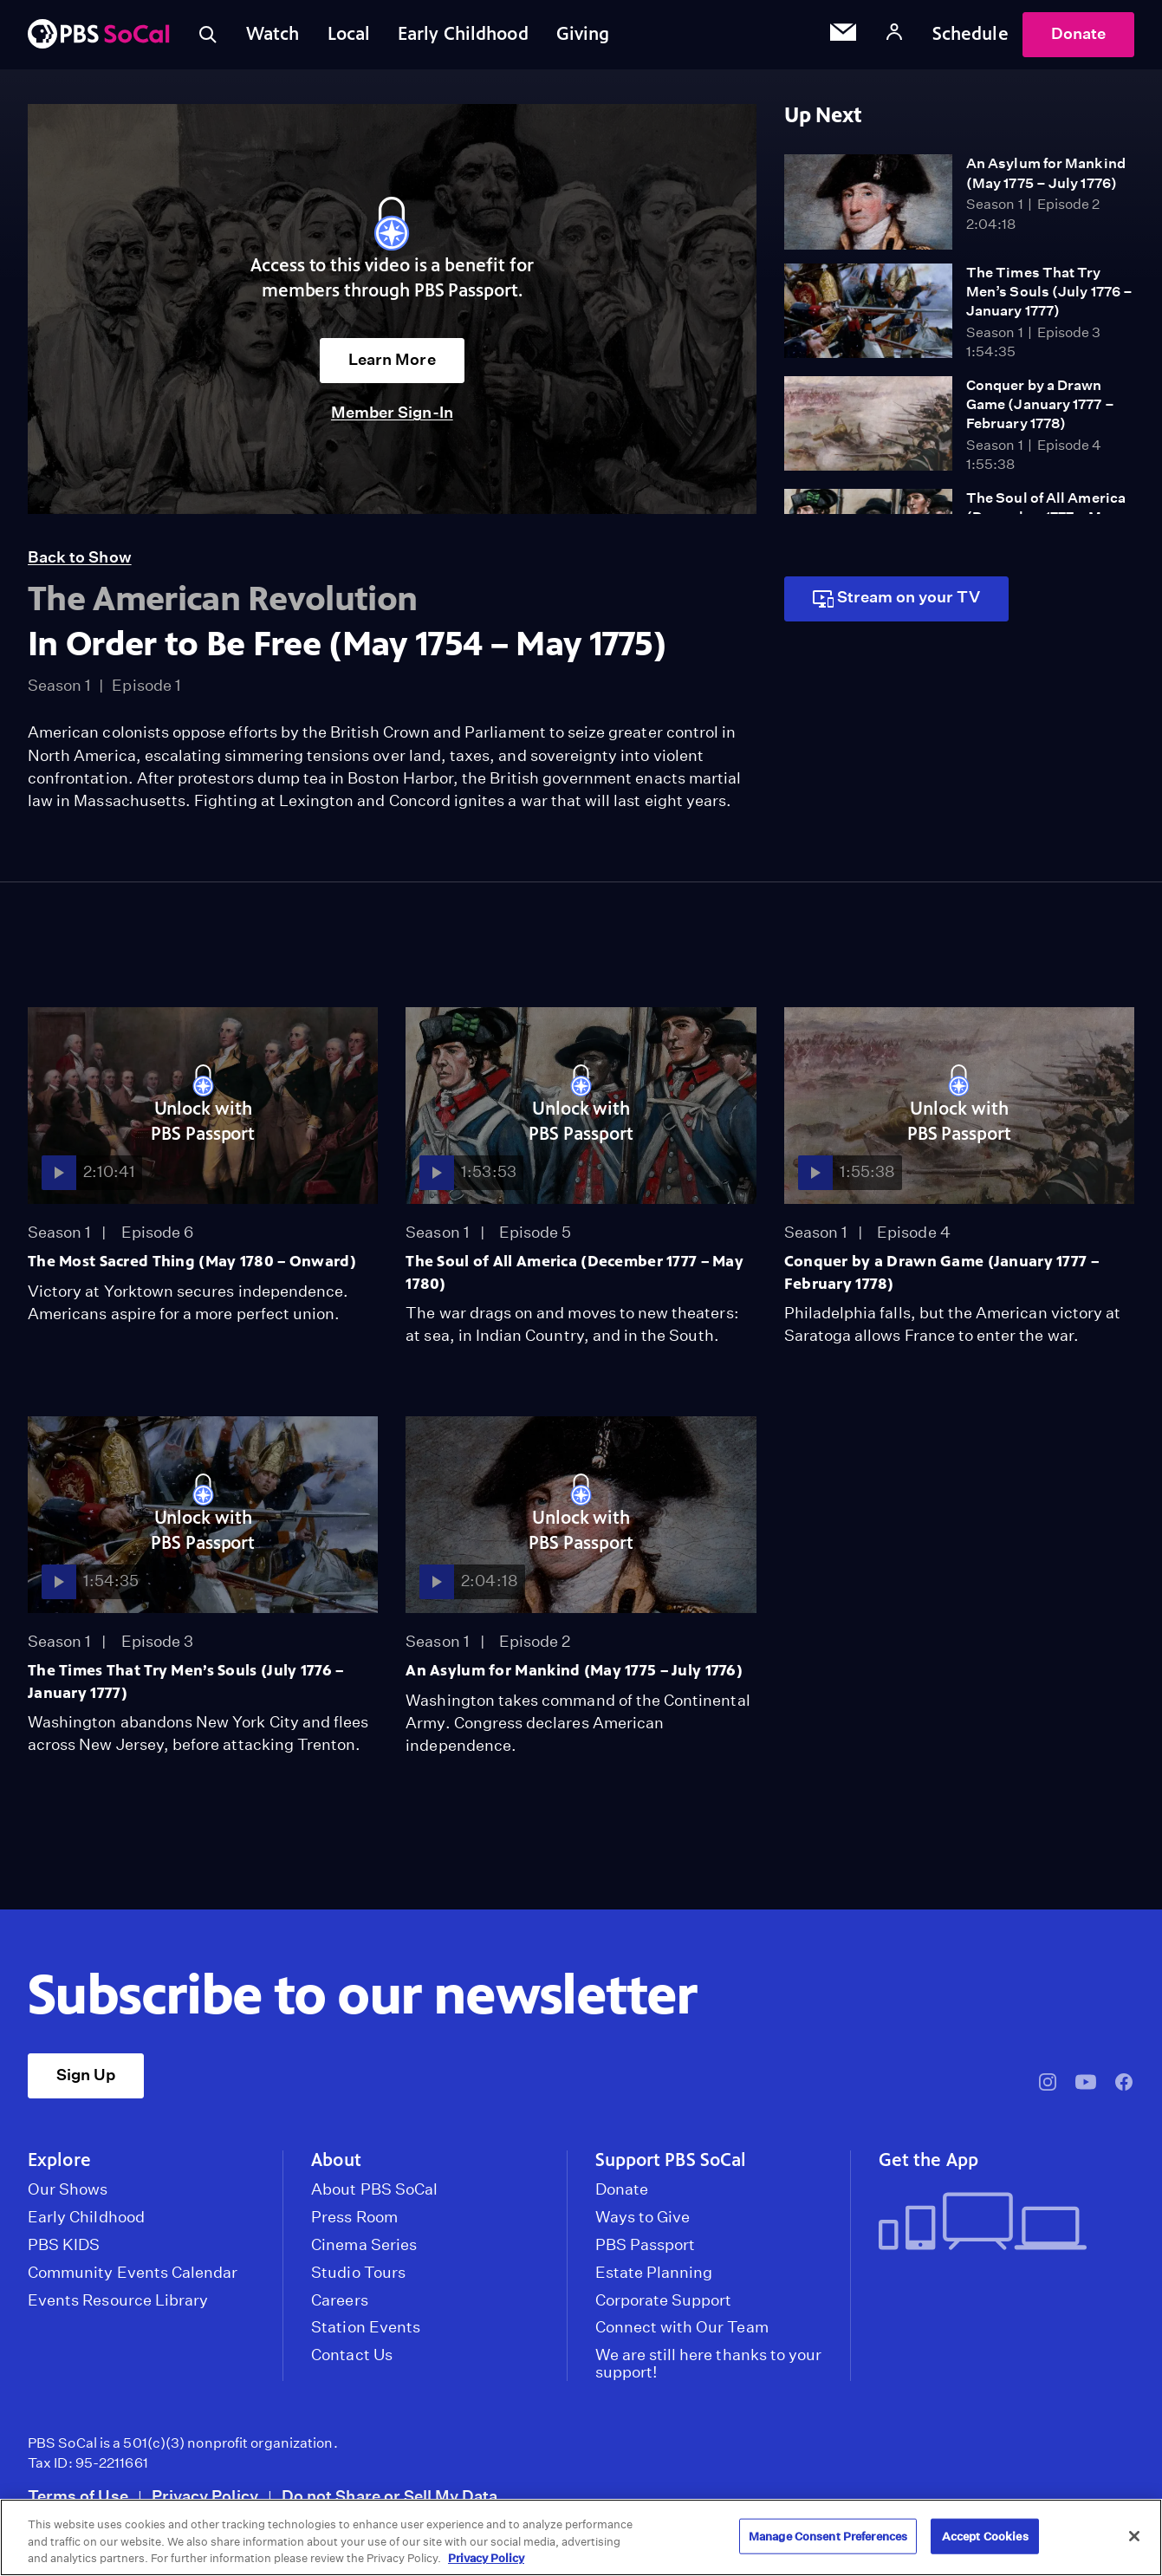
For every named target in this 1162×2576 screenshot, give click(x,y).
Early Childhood (463, 33)
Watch (273, 33)
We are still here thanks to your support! (708, 2363)
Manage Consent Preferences (828, 2535)
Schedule (970, 33)
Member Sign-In (392, 412)
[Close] (1134, 2536)
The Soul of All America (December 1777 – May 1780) (574, 1272)
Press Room (354, 2217)
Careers (339, 2300)
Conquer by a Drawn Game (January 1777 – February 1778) (1040, 405)
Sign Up (85, 2074)
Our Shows (68, 2189)
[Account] (894, 34)
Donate (1078, 33)
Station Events (365, 2327)
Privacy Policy (205, 2496)
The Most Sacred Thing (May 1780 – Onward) (192, 1261)
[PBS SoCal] (99, 35)
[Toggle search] (208, 34)
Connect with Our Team (682, 2327)
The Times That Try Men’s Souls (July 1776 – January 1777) (1049, 292)
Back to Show (80, 557)
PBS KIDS (64, 2245)
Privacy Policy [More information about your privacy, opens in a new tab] (486, 2558)
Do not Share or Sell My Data (390, 2496)
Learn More (392, 359)
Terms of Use (78, 2496)
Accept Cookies (985, 2535)
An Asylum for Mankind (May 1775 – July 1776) (574, 1670)
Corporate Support (663, 2300)
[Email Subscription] (843, 34)
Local (349, 33)
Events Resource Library (118, 2300)
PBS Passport (645, 2245)
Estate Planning (654, 2272)
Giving (583, 33)
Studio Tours (358, 2272)
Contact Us (352, 2355)
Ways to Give (643, 2217)
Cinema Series (364, 2245)
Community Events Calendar (132, 2272)
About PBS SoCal (374, 2189)
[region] (581, 2537)
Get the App (928, 2160)
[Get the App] (999, 2223)
